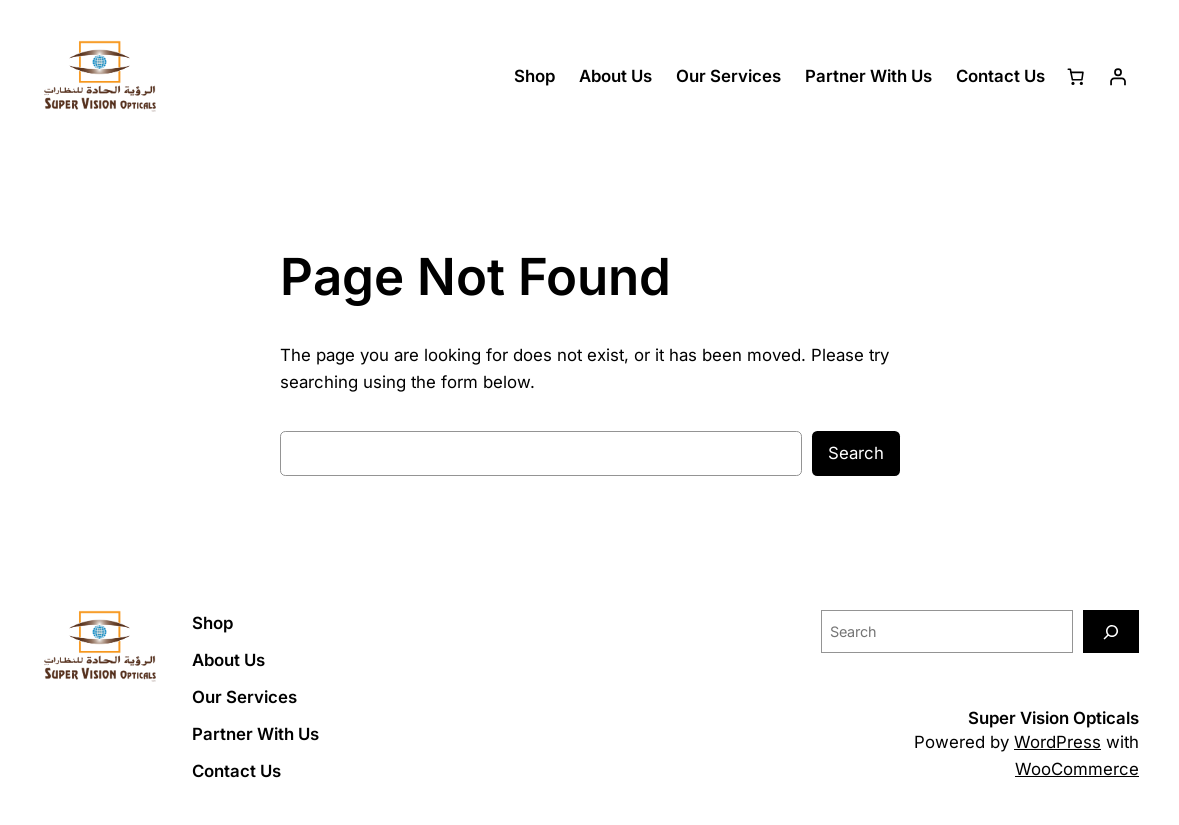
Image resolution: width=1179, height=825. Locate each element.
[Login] (1118, 77)
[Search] (1111, 631)
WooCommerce (1077, 769)
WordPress (1057, 742)
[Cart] (1076, 77)
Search (856, 453)
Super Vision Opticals (1053, 718)
